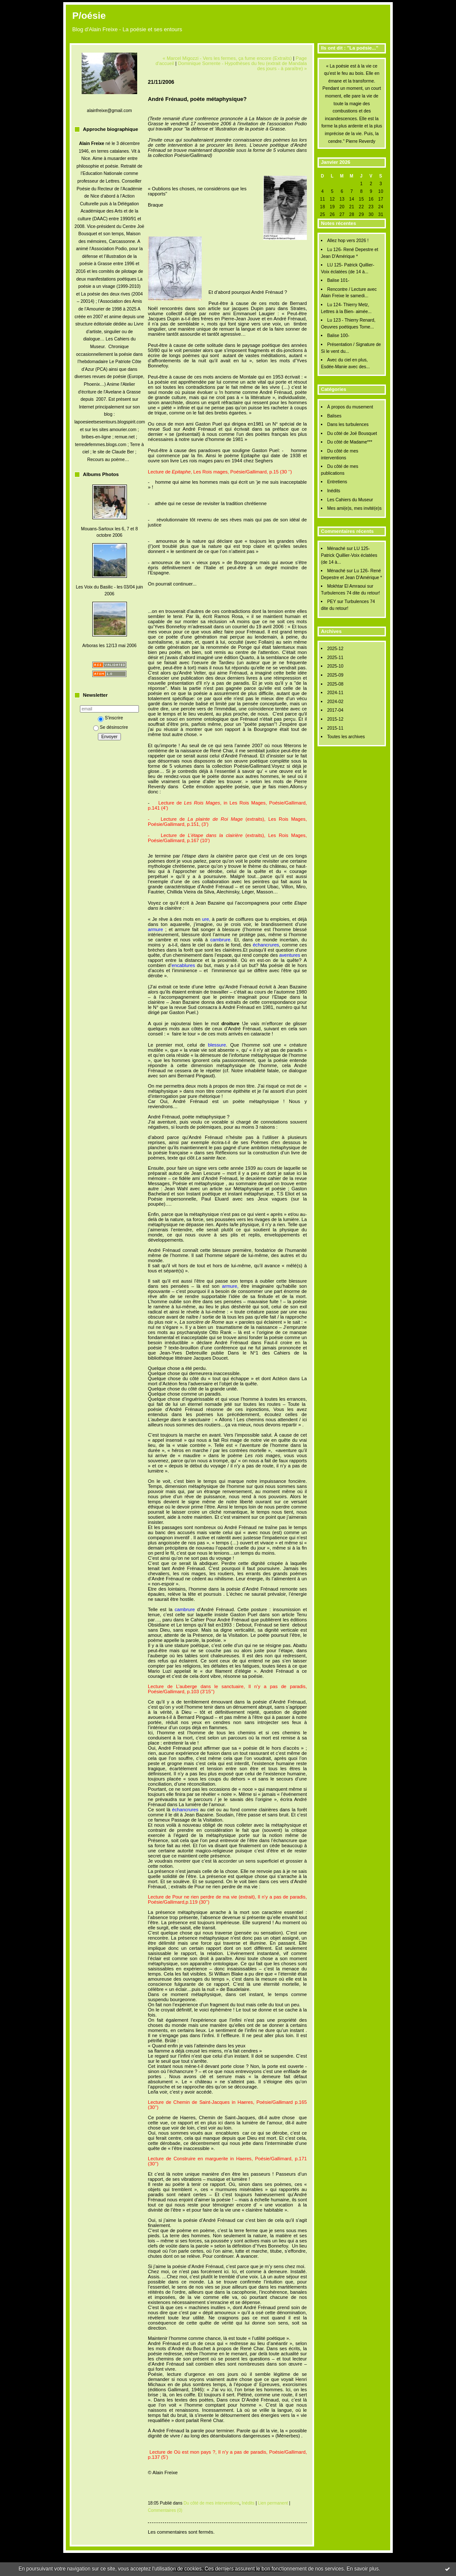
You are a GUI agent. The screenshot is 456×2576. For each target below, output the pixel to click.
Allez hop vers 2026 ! (347, 240)
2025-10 (335, 666)
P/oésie (89, 15)
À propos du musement (350, 407)
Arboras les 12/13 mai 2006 (109, 645)
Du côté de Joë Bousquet (352, 433)
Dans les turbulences (347, 424)
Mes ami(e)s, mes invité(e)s (354, 508)
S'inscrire (110, 718)
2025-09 (335, 675)
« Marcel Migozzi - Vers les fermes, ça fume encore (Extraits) (227, 58)
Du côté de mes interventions (212, 2503)
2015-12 (335, 719)
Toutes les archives (346, 736)
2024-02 (335, 701)
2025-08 (335, 684)
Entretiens (337, 481)
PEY (331, 601)
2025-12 (335, 648)
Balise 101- (338, 280)
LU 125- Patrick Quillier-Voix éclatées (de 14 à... (349, 555)
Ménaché (336, 548)
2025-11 (335, 657)
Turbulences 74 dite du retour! (350, 593)
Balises (334, 416)
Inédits (333, 490)
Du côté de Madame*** (349, 442)
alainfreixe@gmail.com (109, 110)
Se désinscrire (110, 727)
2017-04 (335, 710)
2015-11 (335, 728)
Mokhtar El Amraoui (346, 586)
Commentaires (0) (165, 2510)
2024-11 (335, 692)
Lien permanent (273, 2503)
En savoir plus (363, 2569)
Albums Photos (101, 474)
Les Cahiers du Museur (350, 499)
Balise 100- (338, 335)
